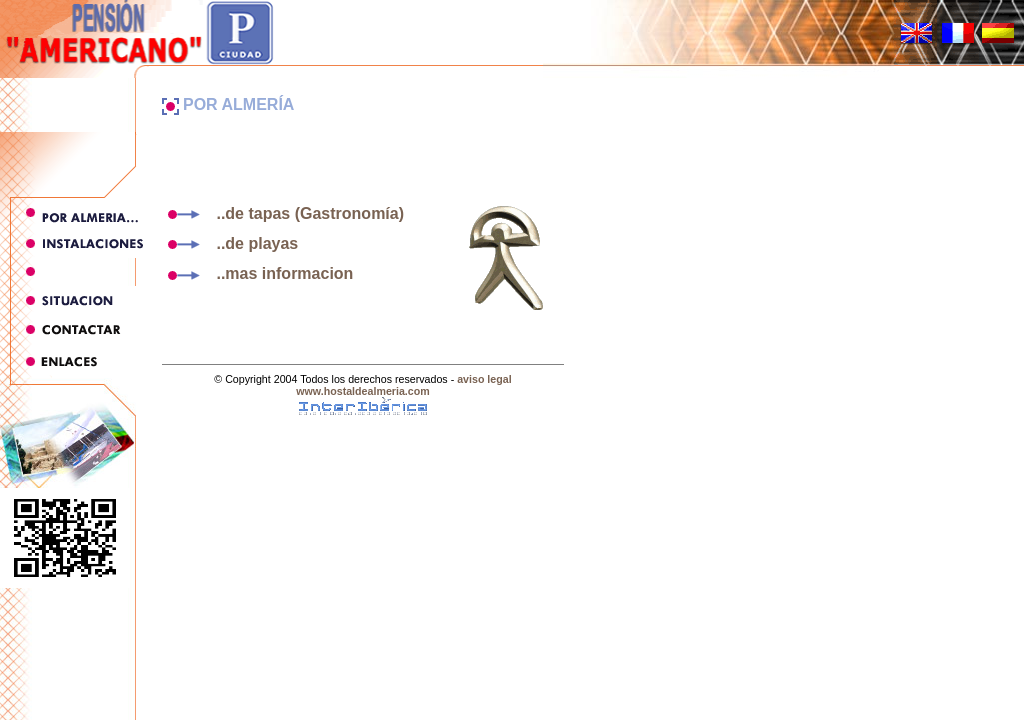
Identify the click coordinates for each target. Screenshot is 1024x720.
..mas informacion (257, 273)
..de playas (230, 243)
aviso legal (484, 379)
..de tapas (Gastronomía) (283, 213)
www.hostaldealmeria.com (362, 391)
